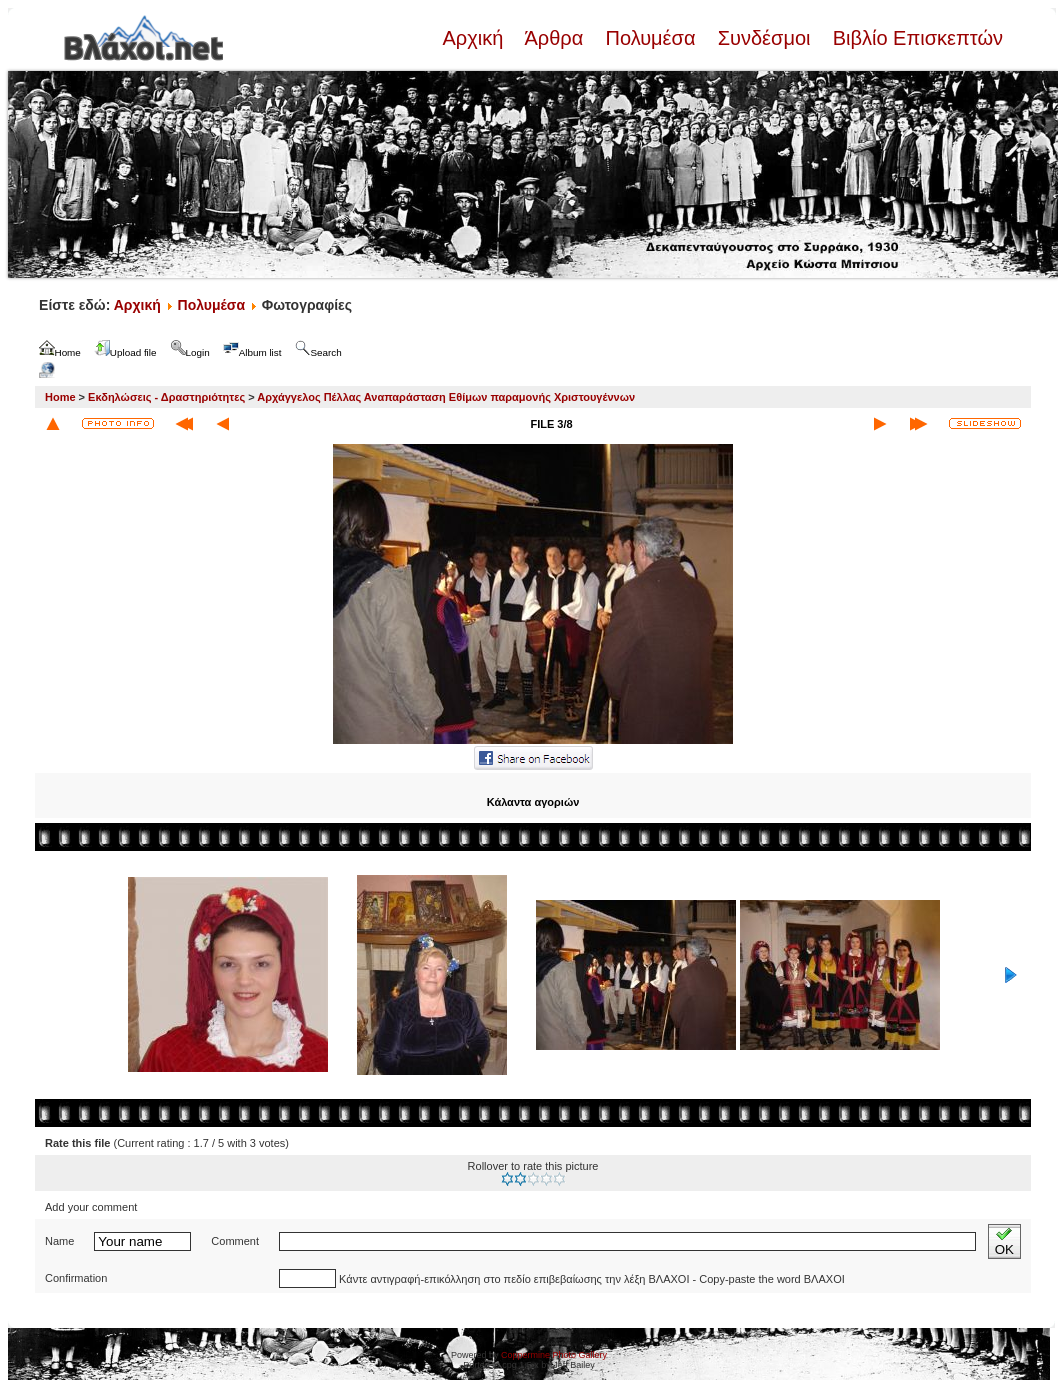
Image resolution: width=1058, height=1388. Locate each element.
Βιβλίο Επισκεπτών (915, 38)
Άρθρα (554, 38)
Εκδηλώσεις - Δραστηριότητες (166, 397)
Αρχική (475, 38)
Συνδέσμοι (764, 38)
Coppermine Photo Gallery (554, 1355)
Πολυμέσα (650, 38)
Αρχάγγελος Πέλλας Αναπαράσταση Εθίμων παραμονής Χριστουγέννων (446, 397)
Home (60, 397)
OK (1004, 1241)
